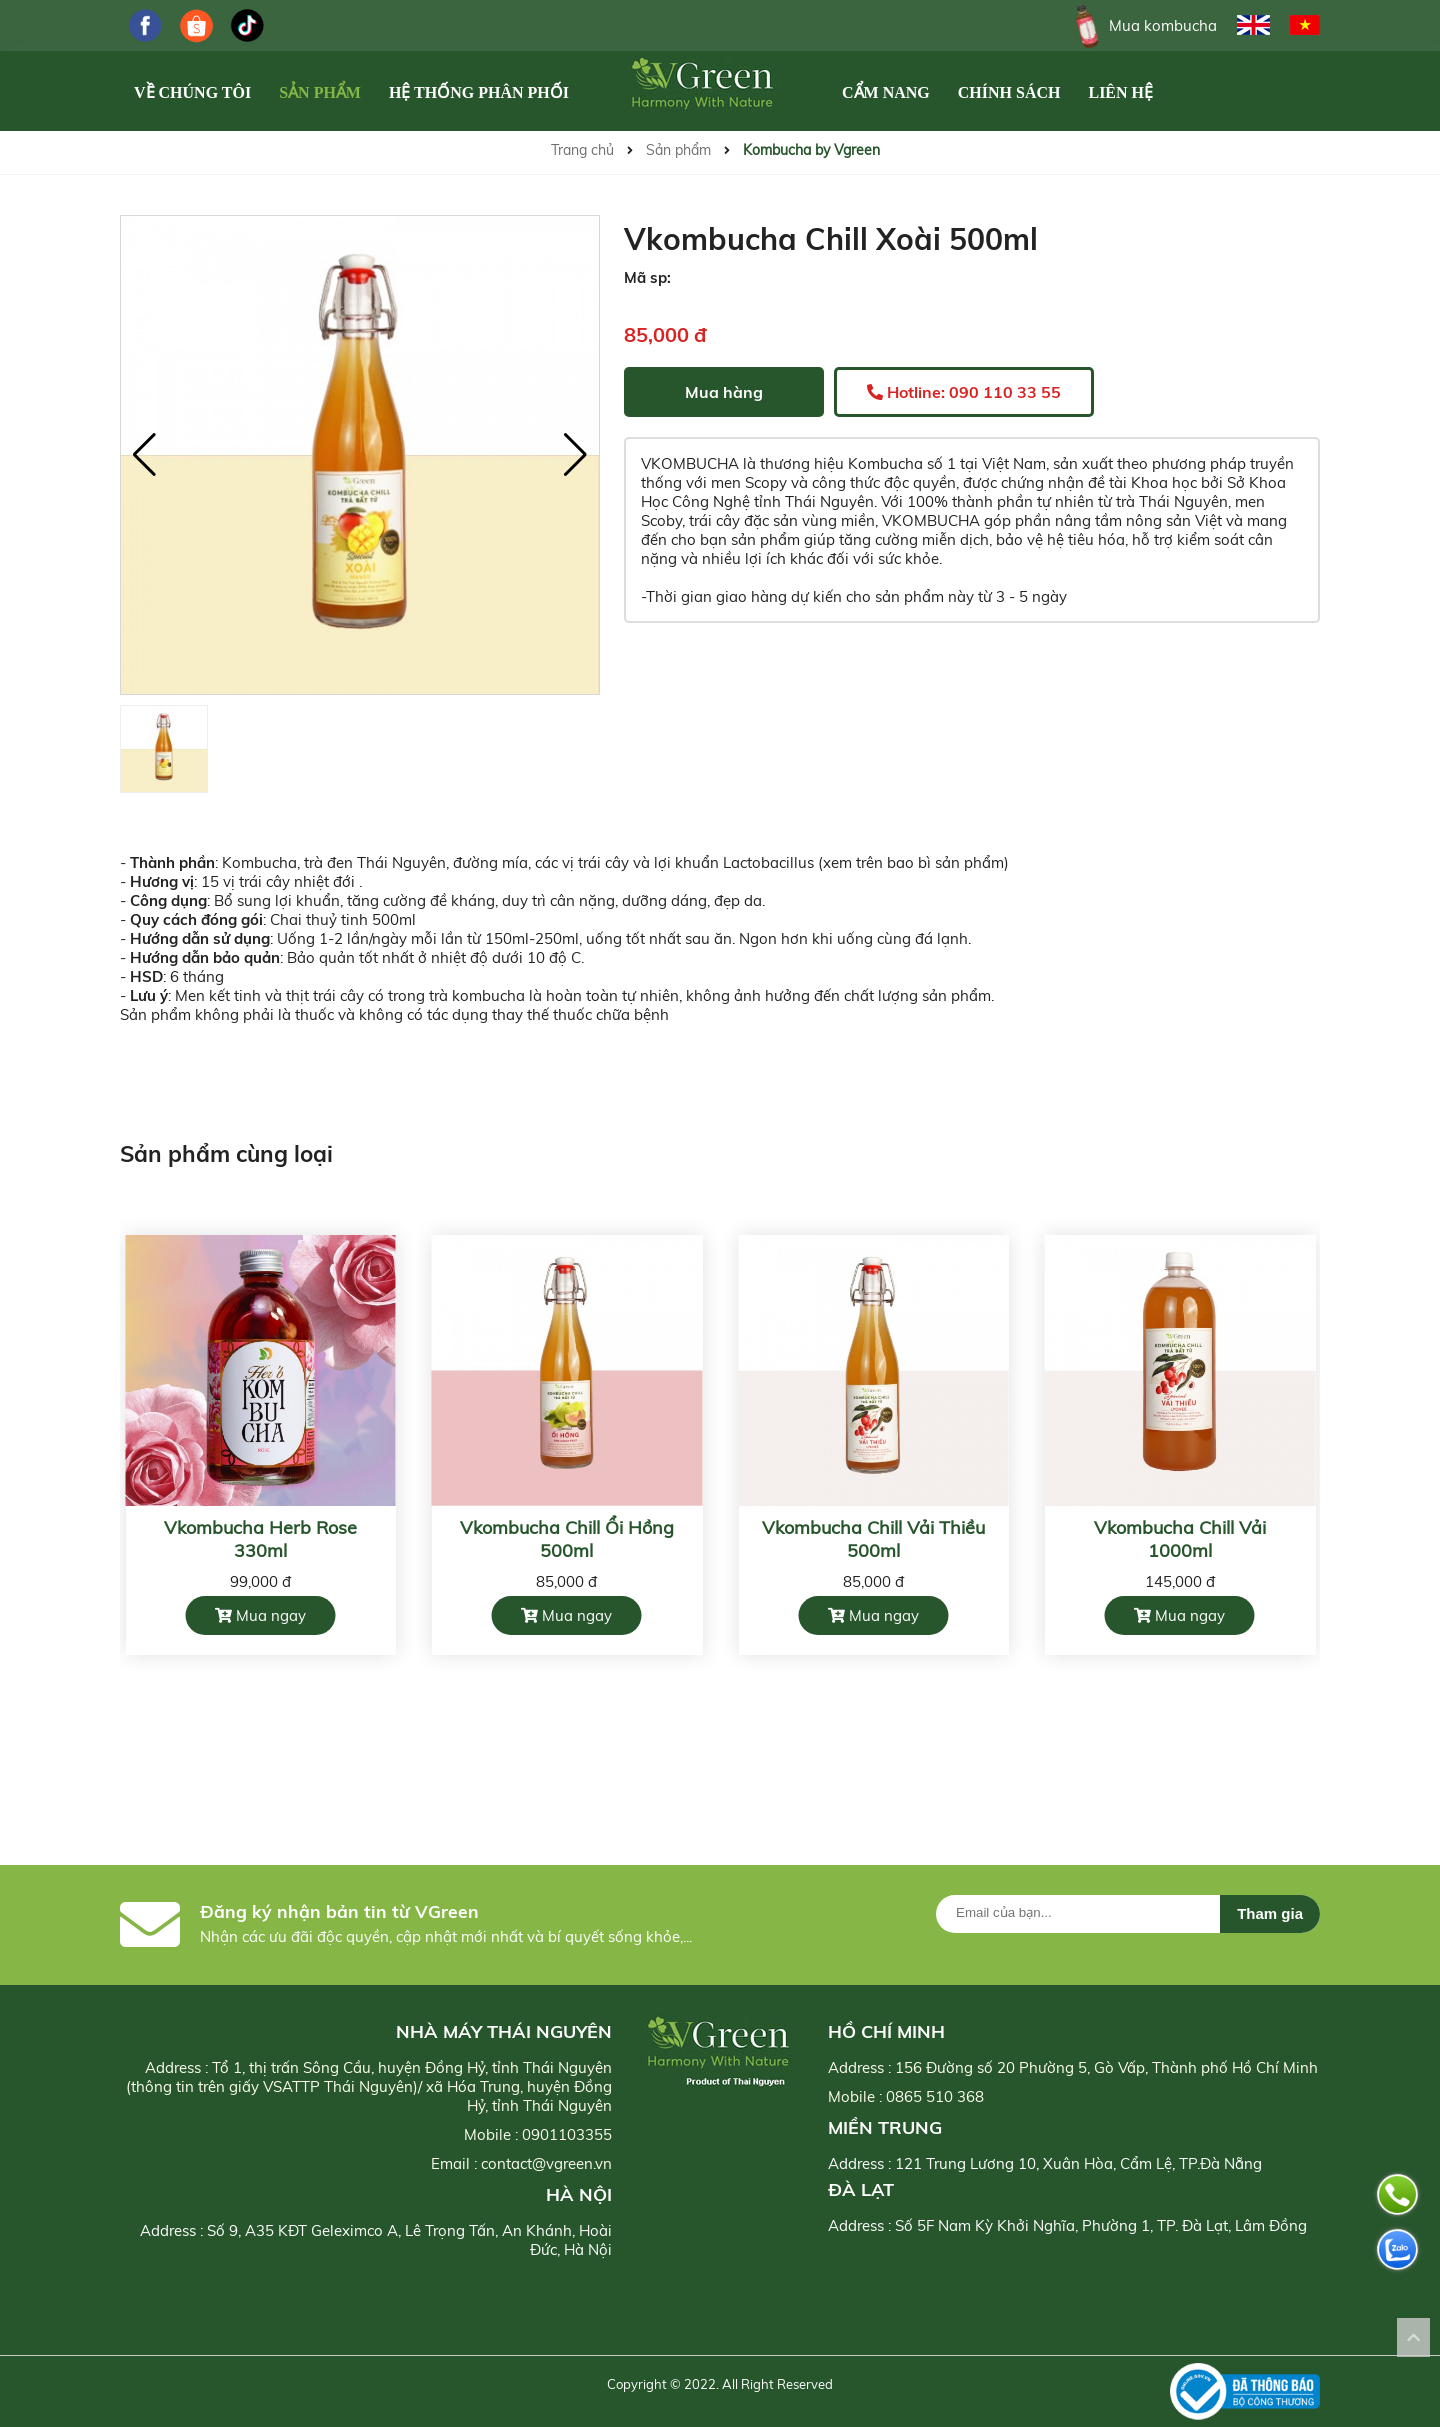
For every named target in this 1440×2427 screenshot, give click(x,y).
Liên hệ (1120, 92)
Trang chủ (582, 150)
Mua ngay (260, 1615)
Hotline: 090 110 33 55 (964, 392)
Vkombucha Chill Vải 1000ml (1180, 1539)
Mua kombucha (1142, 25)
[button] (575, 455)
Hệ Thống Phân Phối (479, 92)
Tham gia (1270, 1913)
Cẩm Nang (886, 92)
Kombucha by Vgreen (811, 150)
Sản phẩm (320, 92)
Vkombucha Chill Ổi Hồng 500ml (567, 1539)
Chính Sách (1009, 92)
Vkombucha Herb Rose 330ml (260, 1539)
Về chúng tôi (192, 92)
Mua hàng (724, 392)
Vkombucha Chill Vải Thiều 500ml (873, 1539)
